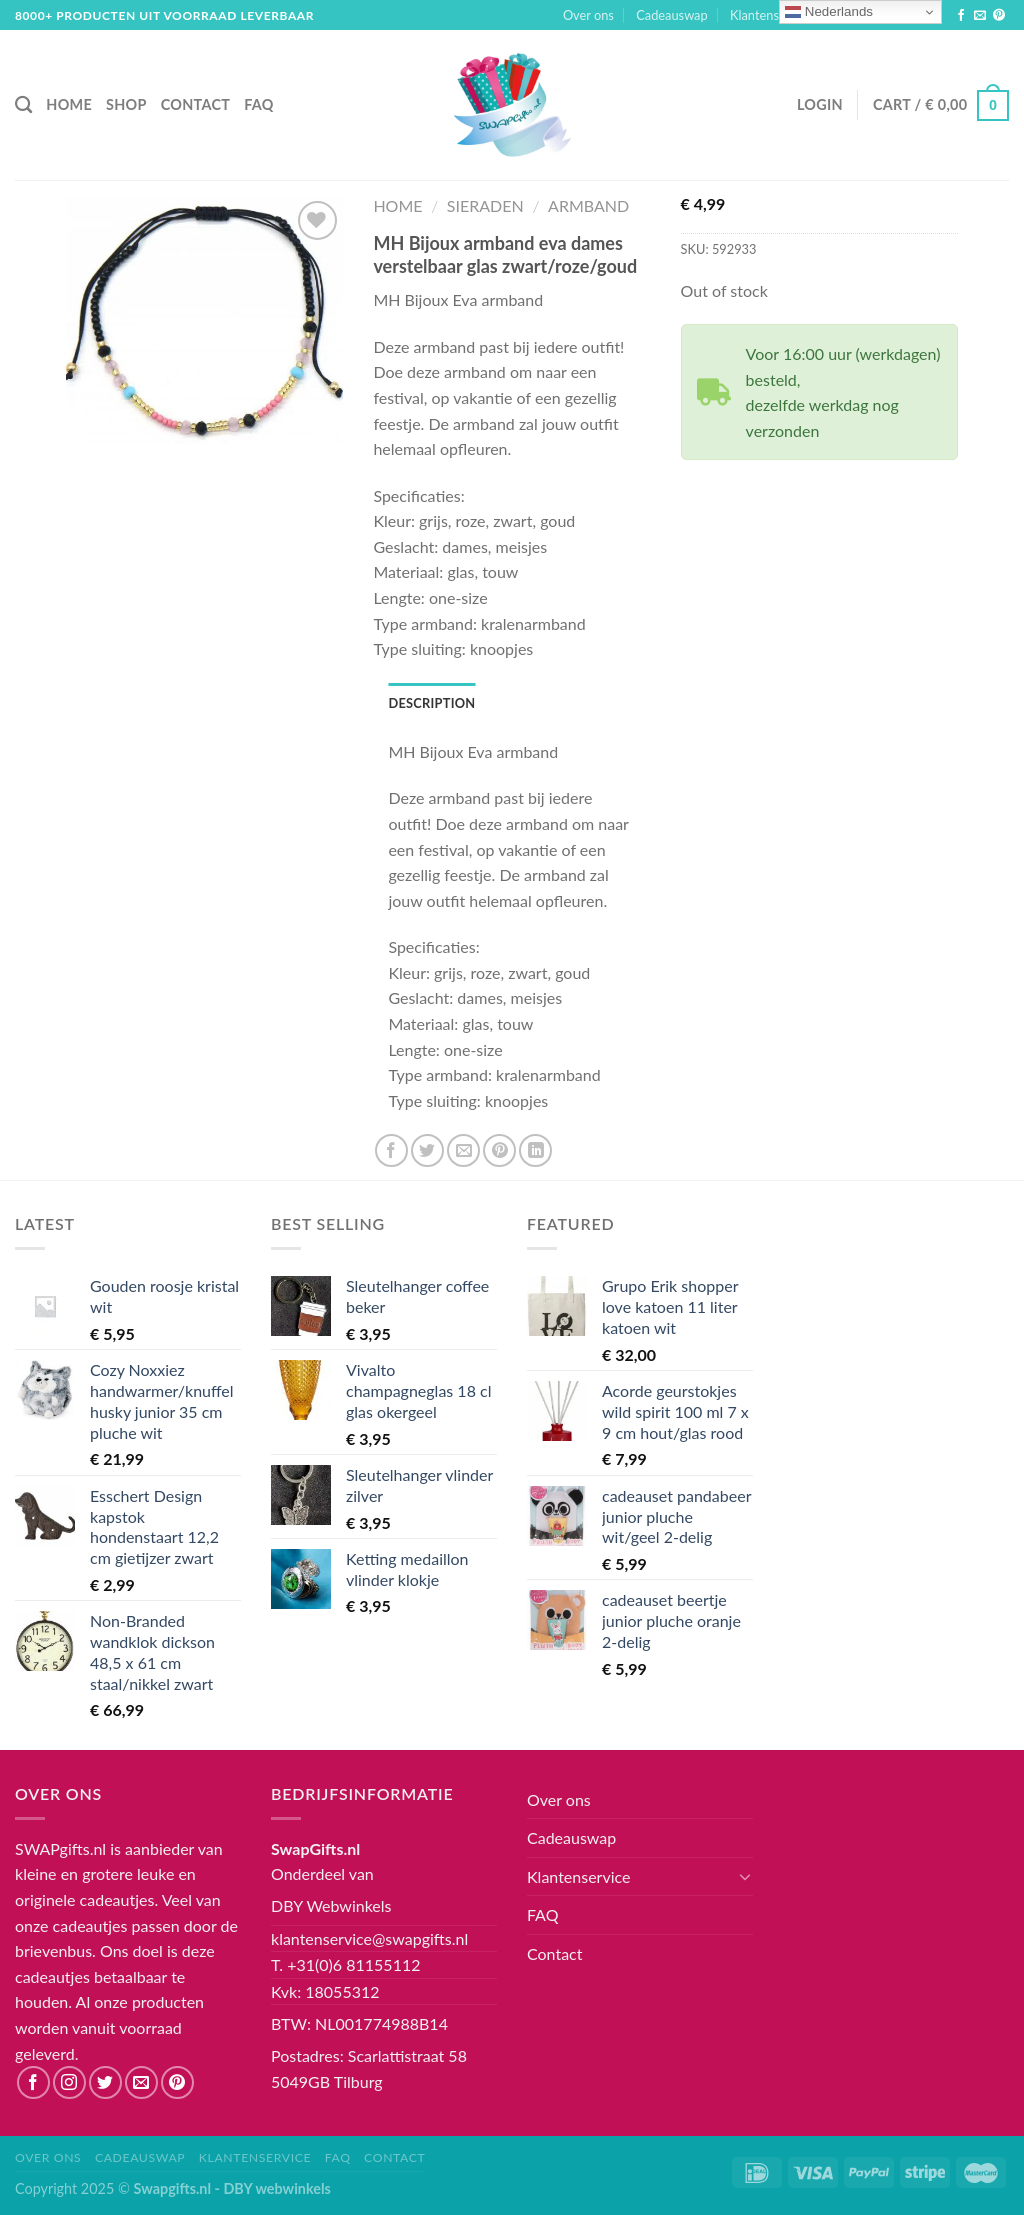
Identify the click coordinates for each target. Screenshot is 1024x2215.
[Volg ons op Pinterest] (999, 16)
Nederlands (829, 12)
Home (69, 104)
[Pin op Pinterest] (499, 1150)
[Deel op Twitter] (427, 1150)
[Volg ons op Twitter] (105, 2082)
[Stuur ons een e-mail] (980, 16)
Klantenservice (778, 15)
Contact (196, 104)
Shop (126, 104)
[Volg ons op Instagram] (69, 2082)
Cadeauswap (671, 15)
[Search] (23, 105)
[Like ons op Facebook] (961, 16)
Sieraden (485, 205)
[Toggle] (745, 1876)
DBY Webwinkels (331, 1905)
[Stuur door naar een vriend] (463, 1150)
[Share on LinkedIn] (535, 1150)
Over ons (588, 15)
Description (431, 703)
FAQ (258, 104)
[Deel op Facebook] (391, 1150)
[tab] (431, 703)
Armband (588, 205)
